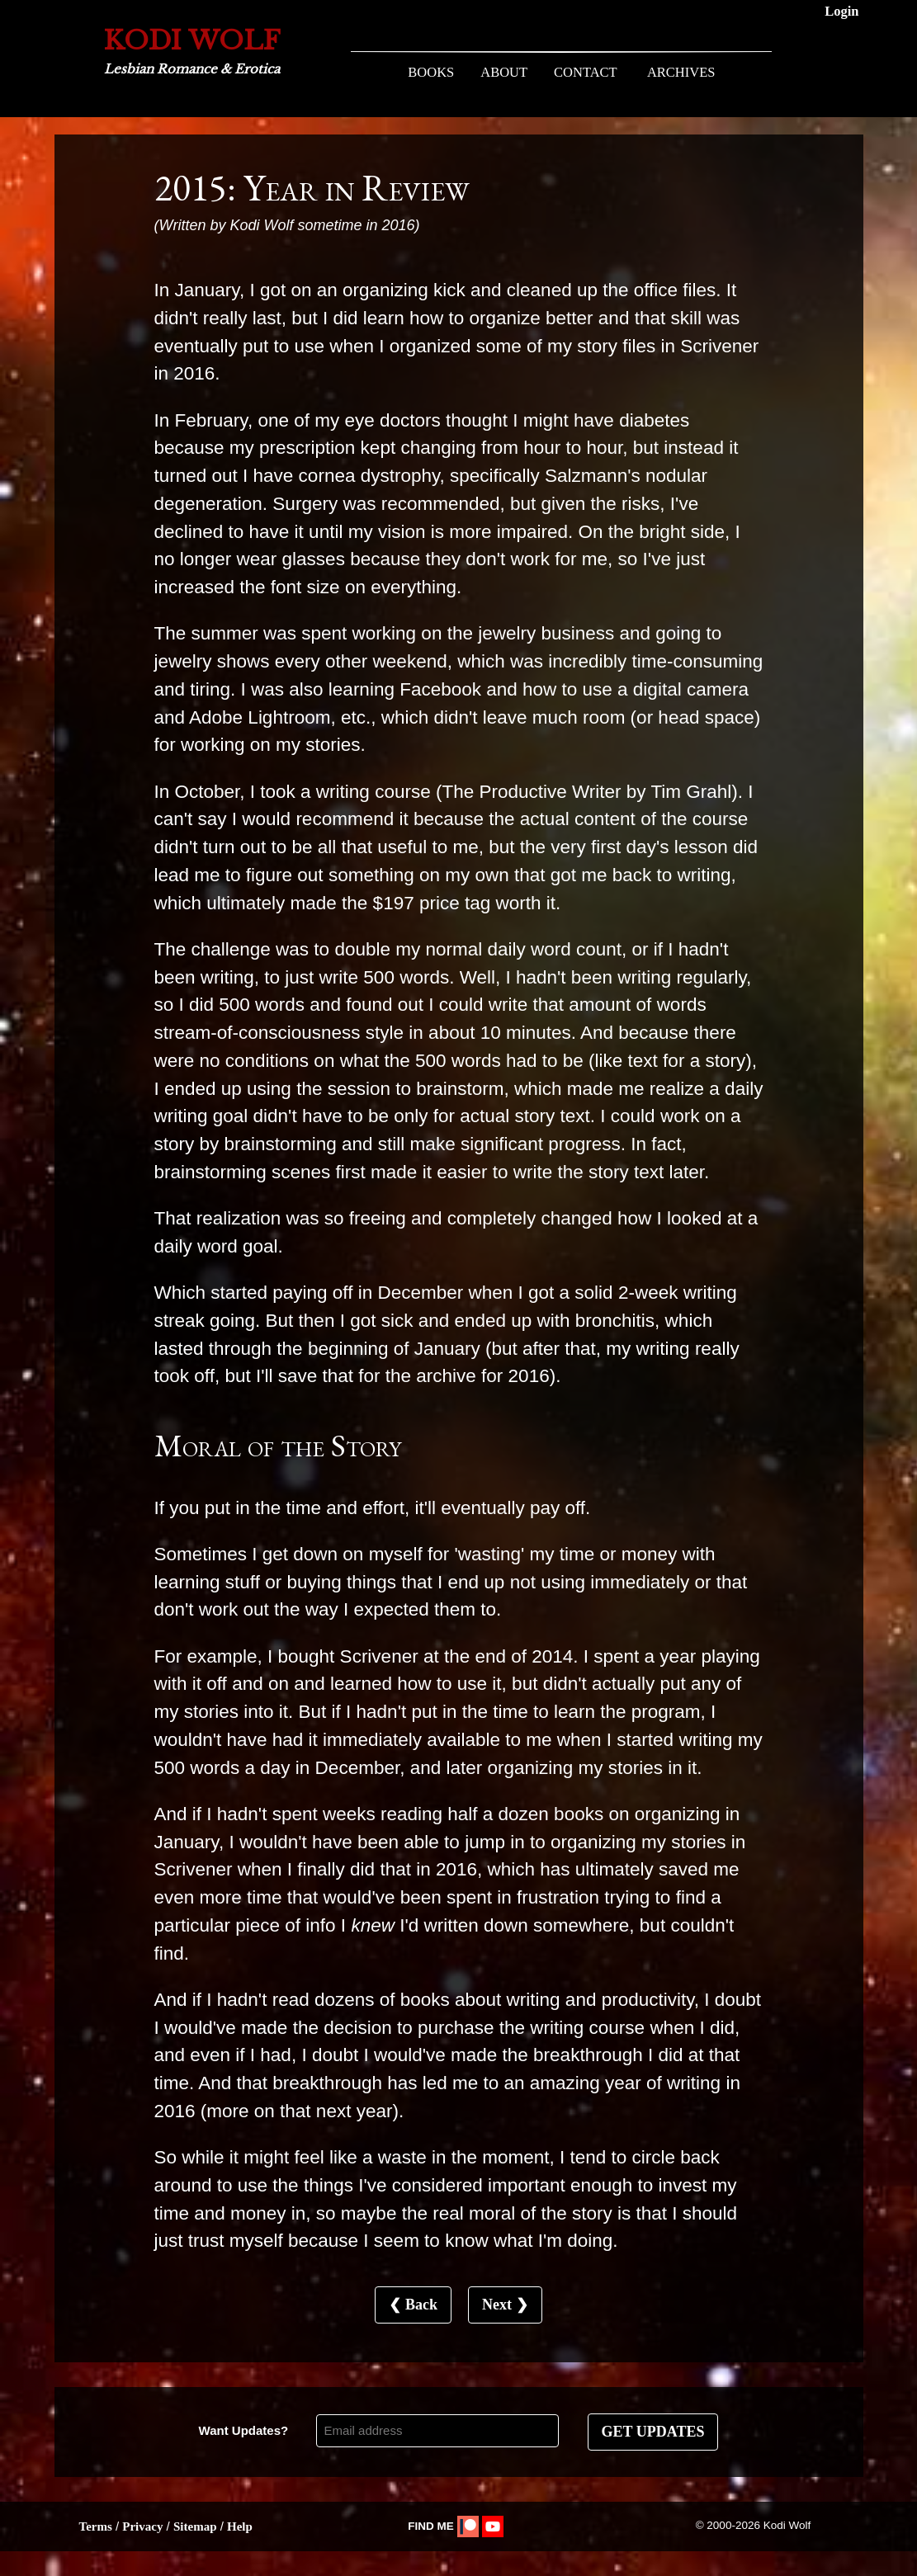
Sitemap (195, 2526)
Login (841, 11)
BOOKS (431, 72)
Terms (95, 2526)
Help (240, 2526)
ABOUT (503, 72)
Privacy (142, 2526)
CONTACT (585, 72)
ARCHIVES (681, 72)
